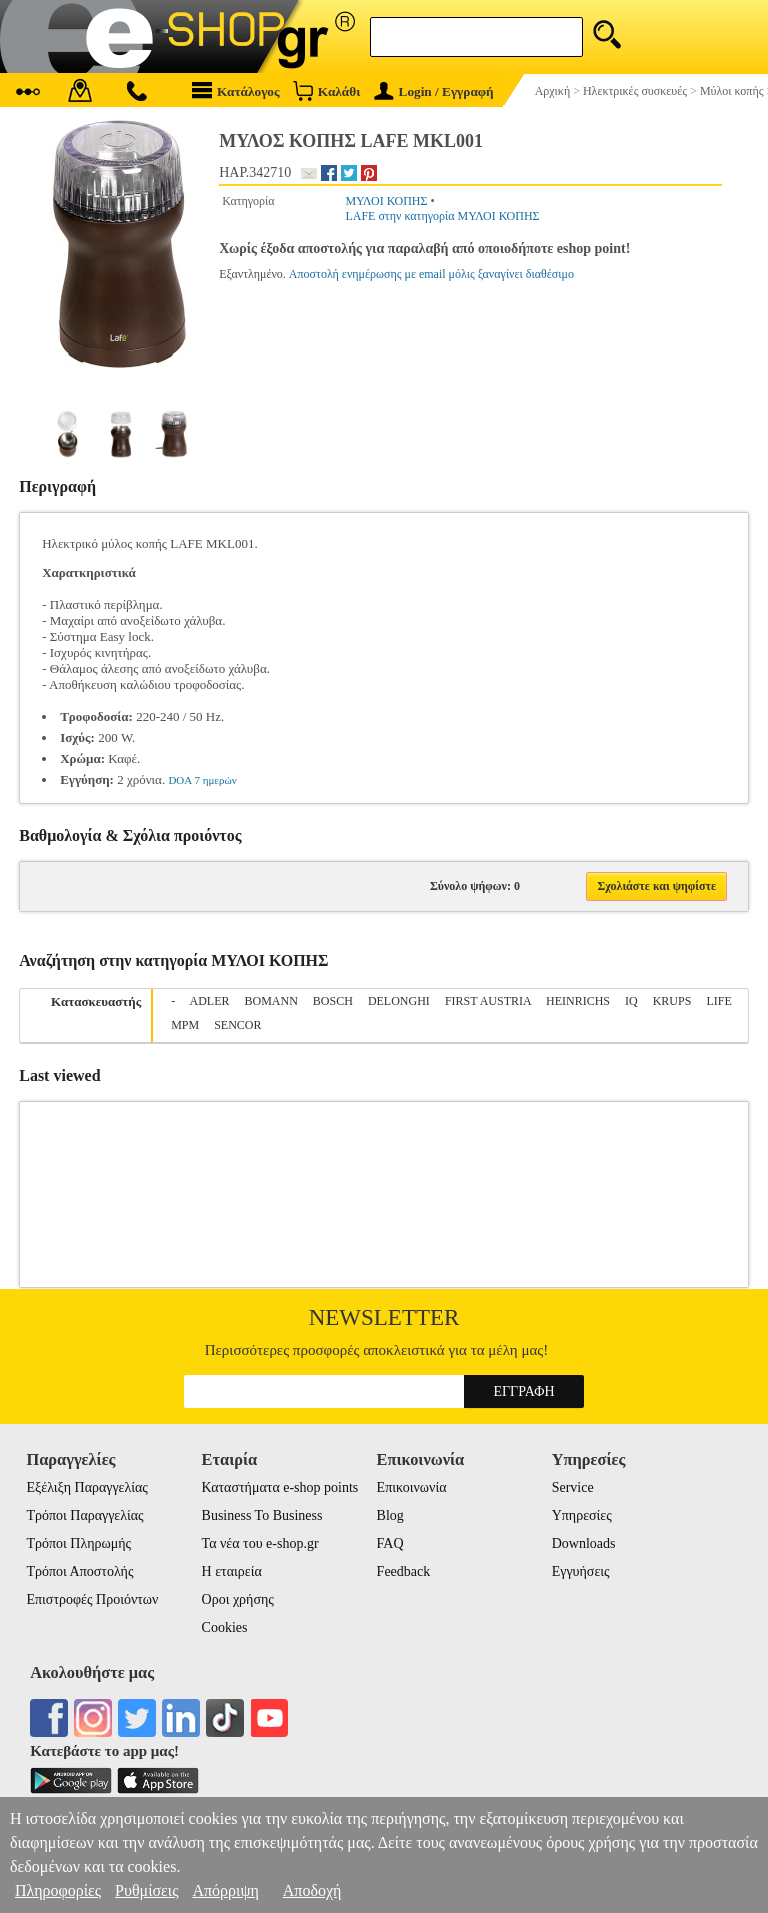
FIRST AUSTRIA (488, 1001)
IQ (631, 1001)
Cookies (225, 1627)
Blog (390, 1515)
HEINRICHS (578, 1001)
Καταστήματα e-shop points (280, 1487)
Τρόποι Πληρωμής (78, 1543)
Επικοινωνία (412, 1487)
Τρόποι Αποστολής (79, 1571)
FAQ (390, 1543)
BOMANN (271, 1001)
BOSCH (333, 1001)
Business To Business (262, 1515)
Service (573, 1487)
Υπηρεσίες (582, 1515)
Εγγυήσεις (581, 1571)
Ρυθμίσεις (146, 1890)
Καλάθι (326, 90)
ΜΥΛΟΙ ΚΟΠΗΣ (386, 201)
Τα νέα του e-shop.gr (260, 1543)
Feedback (404, 1571)
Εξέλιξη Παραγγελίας (86, 1487)
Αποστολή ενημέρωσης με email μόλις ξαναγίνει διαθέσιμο (431, 274)
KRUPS (672, 1001)
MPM (185, 1025)
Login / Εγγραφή (434, 91)
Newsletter (384, 1317)
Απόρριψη (225, 1890)
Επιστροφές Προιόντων (92, 1599)
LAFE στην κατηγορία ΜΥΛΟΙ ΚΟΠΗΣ (442, 216)
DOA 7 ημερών (202, 780)
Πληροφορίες (58, 1890)
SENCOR (237, 1025)
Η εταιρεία (232, 1571)
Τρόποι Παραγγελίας (84, 1515)
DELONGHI (399, 1001)
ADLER (210, 1001)
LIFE (718, 1001)
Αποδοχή (312, 1890)
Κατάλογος (236, 90)
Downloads (584, 1543)
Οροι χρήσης (238, 1599)
